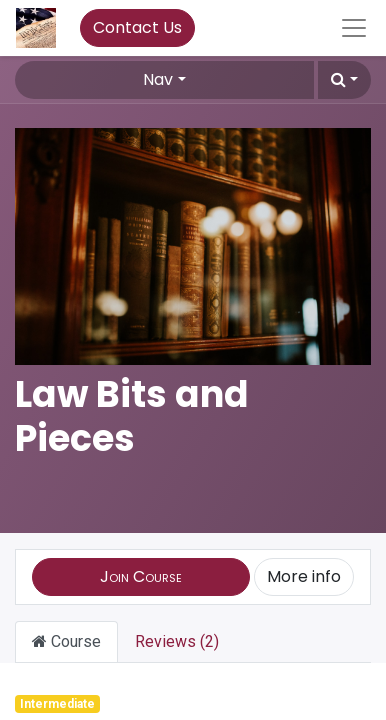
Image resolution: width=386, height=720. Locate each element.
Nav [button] (158, 79)
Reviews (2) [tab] (177, 641)
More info (304, 576)
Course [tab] (66, 641)
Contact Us (137, 27)
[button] (344, 80)
